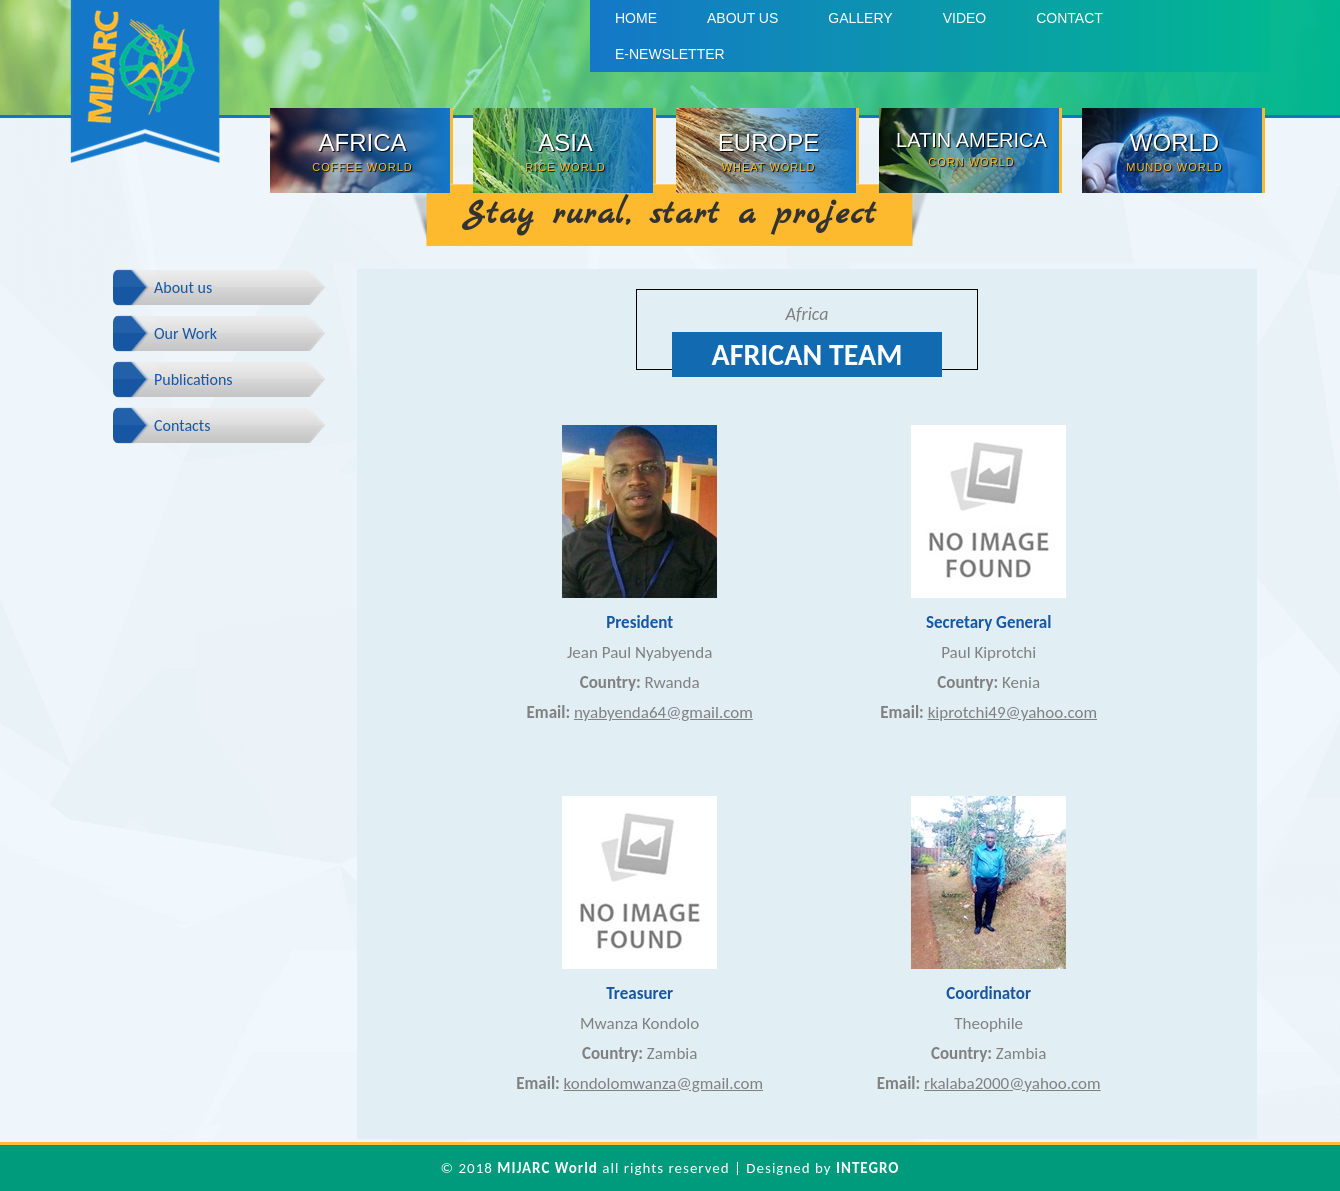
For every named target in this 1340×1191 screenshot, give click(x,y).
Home (636, 18)
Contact (1069, 18)
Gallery (860, 18)
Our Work (185, 333)
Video (965, 18)
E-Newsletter (670, 54)
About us (742, 18)
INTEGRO (867, 1168)
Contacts (182, 425)
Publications (193, 379)
